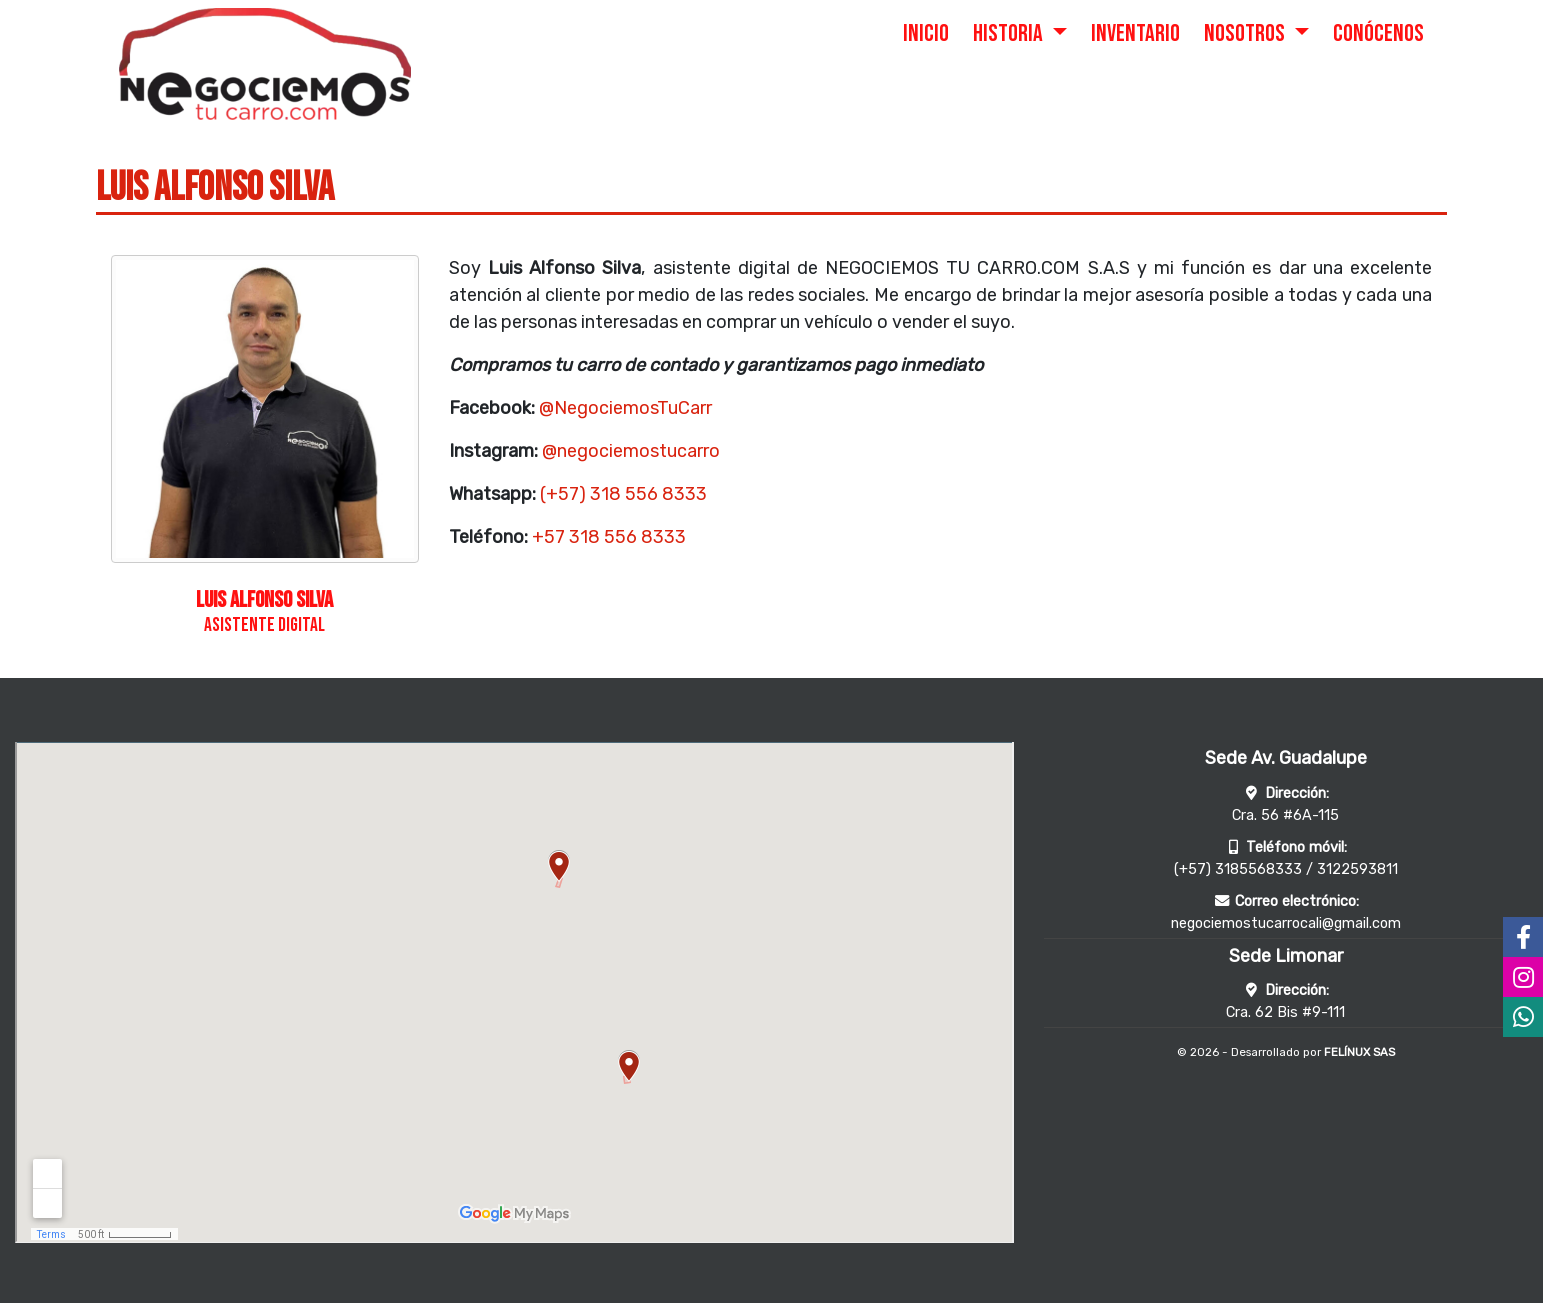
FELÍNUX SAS (1359, 1052)
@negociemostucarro (631, 451)
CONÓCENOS (1378, 33)
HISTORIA (1010, 33)
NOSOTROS (1246, 33)
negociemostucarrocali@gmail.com (1286, 923)
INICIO (926, 33)
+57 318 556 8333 (609, 537)
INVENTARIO (1135, 33)
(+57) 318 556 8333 (623, 494)
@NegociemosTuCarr (625, 408)
